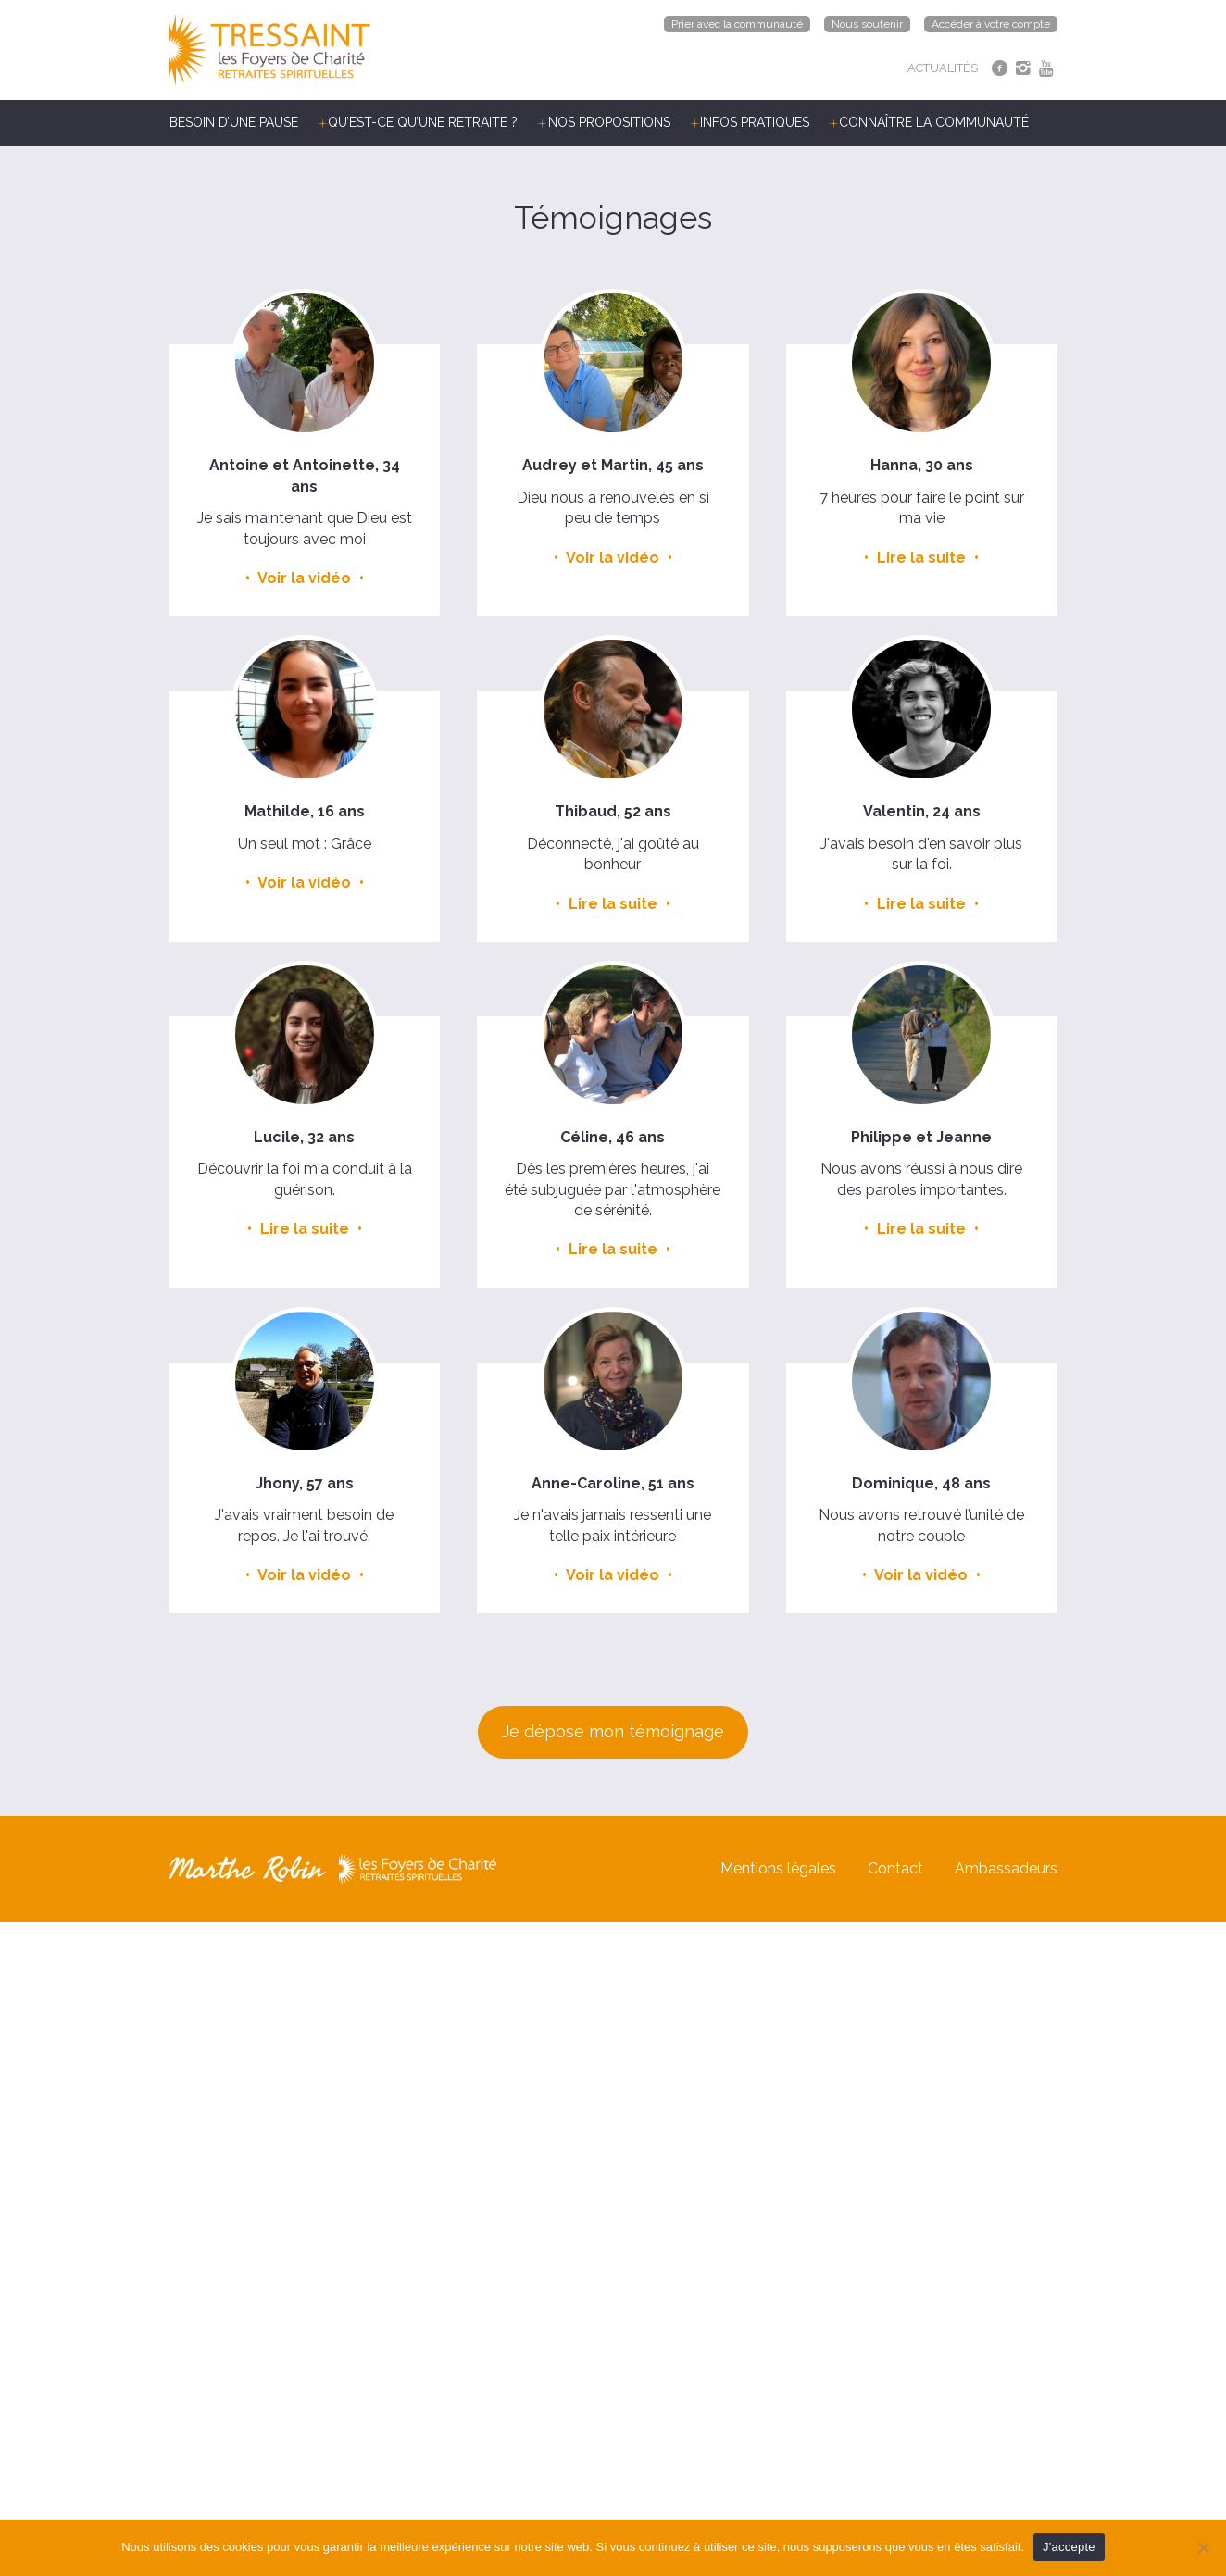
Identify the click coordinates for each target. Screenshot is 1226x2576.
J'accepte (1069, 2547)
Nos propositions (609, 122)
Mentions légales (778, 1868)
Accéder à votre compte (991, 24)
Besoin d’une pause (233, 122)
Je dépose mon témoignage (613, 1731)
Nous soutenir (867, 24)
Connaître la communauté (934, 122)
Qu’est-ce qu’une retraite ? (423, 122)
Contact (895, 1868)
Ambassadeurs (1006, 1868)
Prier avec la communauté (737, 24)
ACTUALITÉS (942, 68)
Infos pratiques (754, 122)
